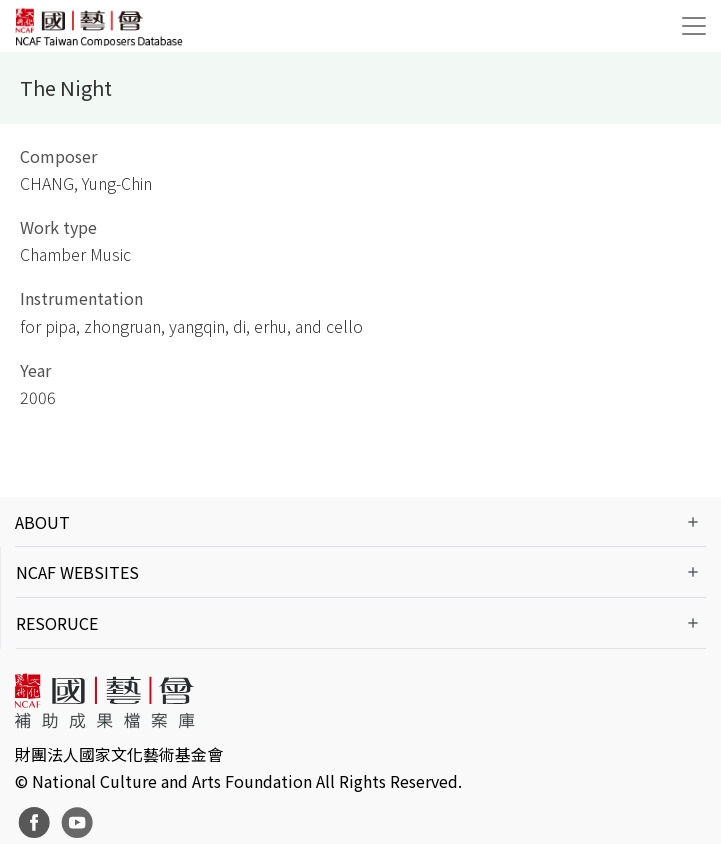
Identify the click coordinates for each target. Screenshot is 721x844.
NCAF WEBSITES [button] (77, 572)
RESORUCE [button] (57, 623)
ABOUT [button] (42, 522)
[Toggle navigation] (694, 26)
